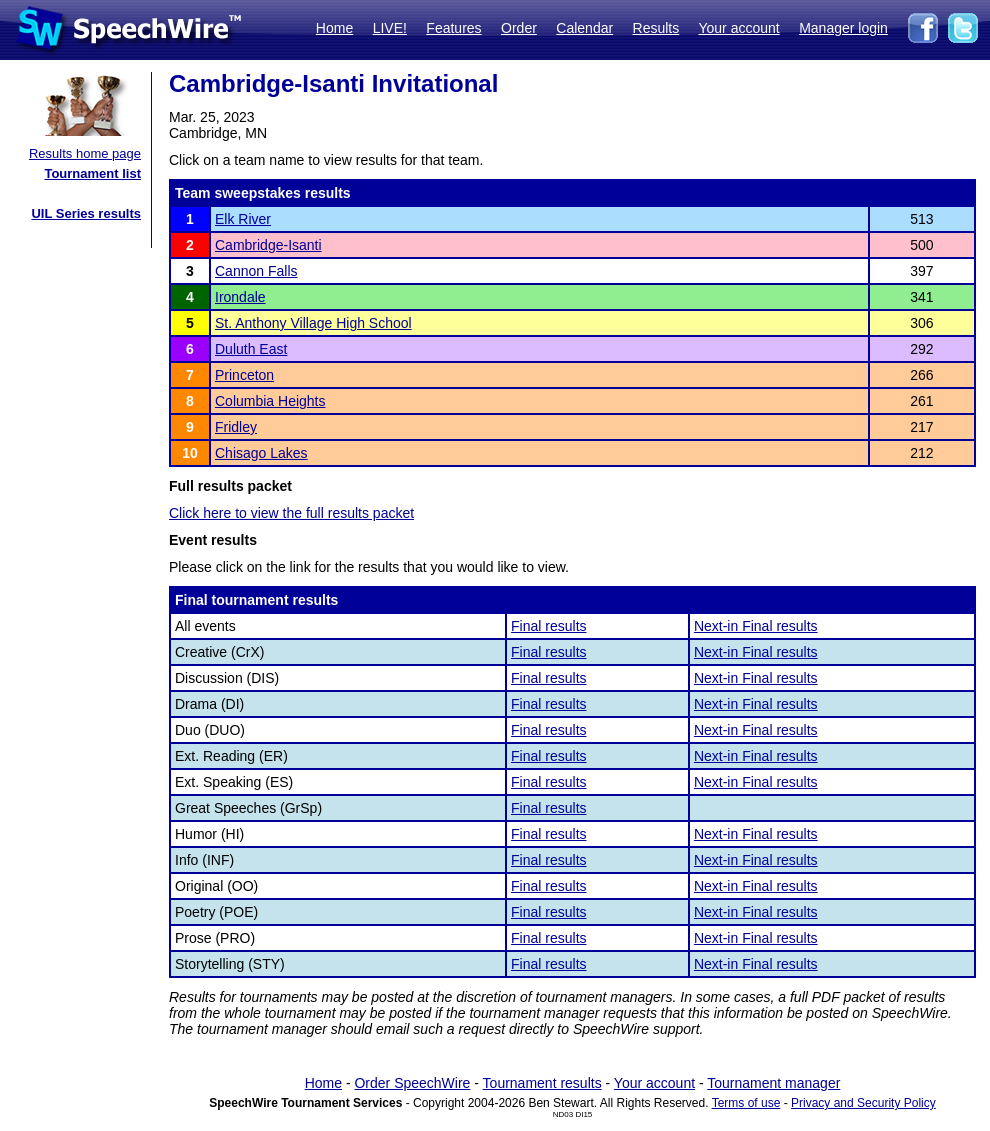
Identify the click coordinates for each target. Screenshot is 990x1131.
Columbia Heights (270, 401)
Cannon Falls (256, 271)
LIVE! (390, 28)
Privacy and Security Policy (863, 1103)
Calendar (584, 28)
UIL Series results (86, 213)
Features (453, 28)
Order (519, 28)
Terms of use (746, 1103)
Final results (548, 626)
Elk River (243, 219)
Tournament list (92, 173)
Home (334, 28)
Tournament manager (773, 1083)
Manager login (843, 28)
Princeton (244, 375)
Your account (738, 28)
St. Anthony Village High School (313, 323)
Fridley (236, 427)
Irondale (240, 297)
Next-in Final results (756, 626)
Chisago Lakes (261, 453)
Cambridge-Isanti (268, 245)
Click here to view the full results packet (291, 513)
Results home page (85, 153)
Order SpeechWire (412, 1083)
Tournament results (542, 1083)
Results (656, 28)
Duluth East (251, 349)
